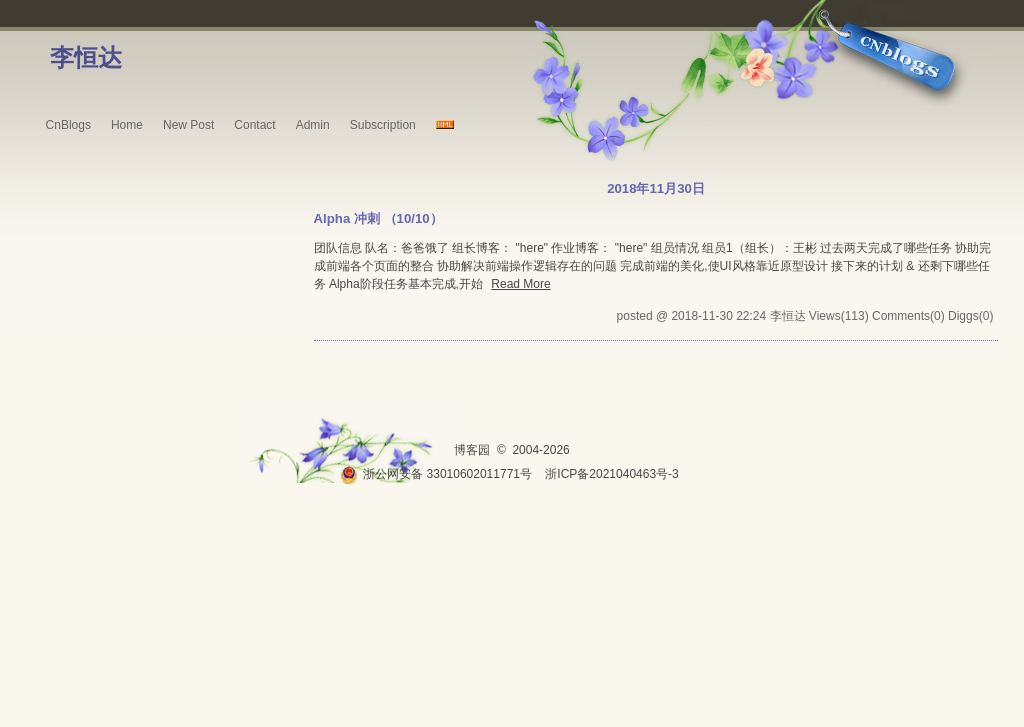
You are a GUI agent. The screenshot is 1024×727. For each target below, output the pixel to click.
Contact (254, 125)
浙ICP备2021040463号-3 (611, 474)
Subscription (383, 125)
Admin (313, 125)
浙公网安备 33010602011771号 (436, 474)
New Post (188, 125)
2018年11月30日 (656, 188)
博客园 (472, 450)
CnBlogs (68, 125)
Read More (520, 284)
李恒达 (86, 57)
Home (127, 125)
